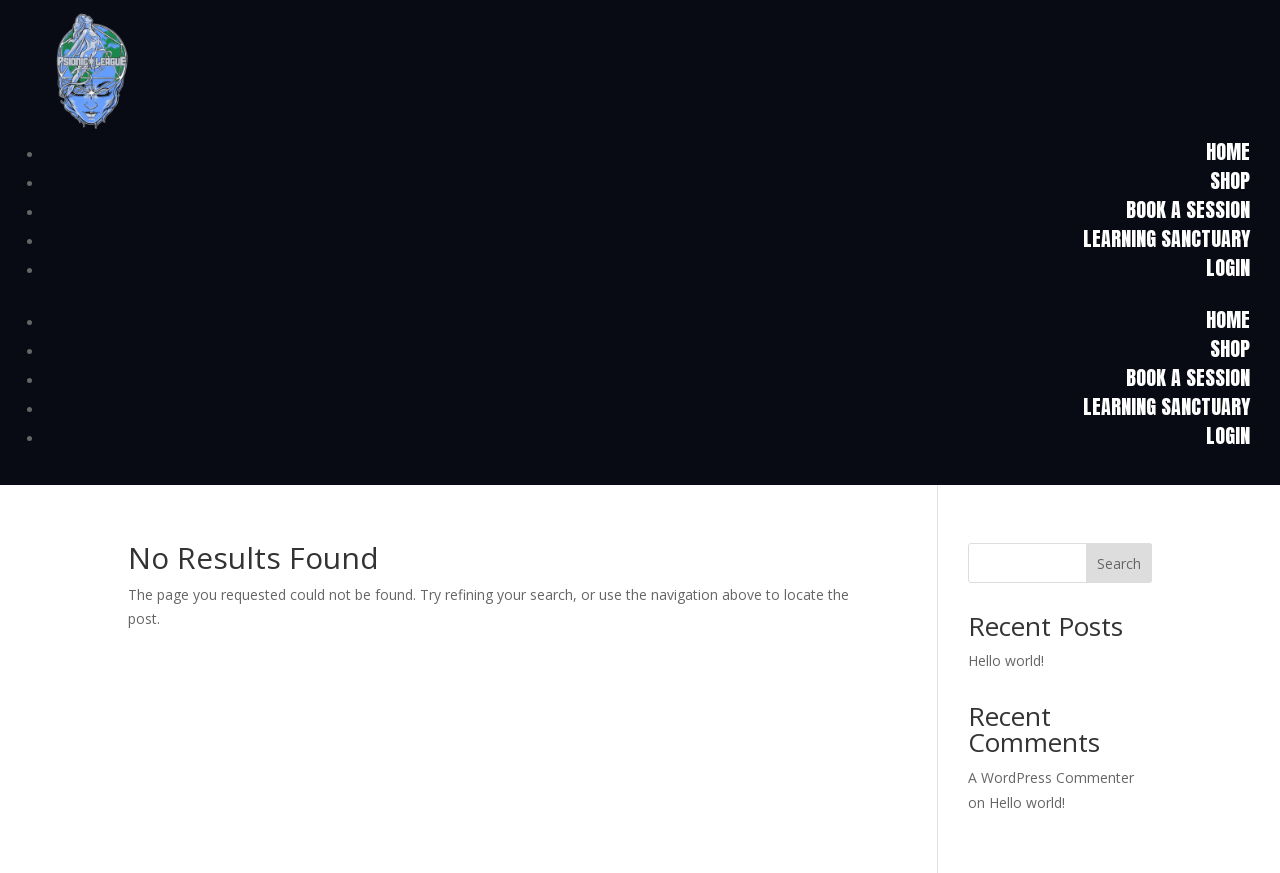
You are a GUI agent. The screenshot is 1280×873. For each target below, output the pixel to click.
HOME (1228, 151)
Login (1228, 267)
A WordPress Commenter (1051, 777)
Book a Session (1188, 209)
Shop (1230, 180)
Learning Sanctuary (1166, 238)
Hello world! (1006, 660)
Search (1119, 563)
